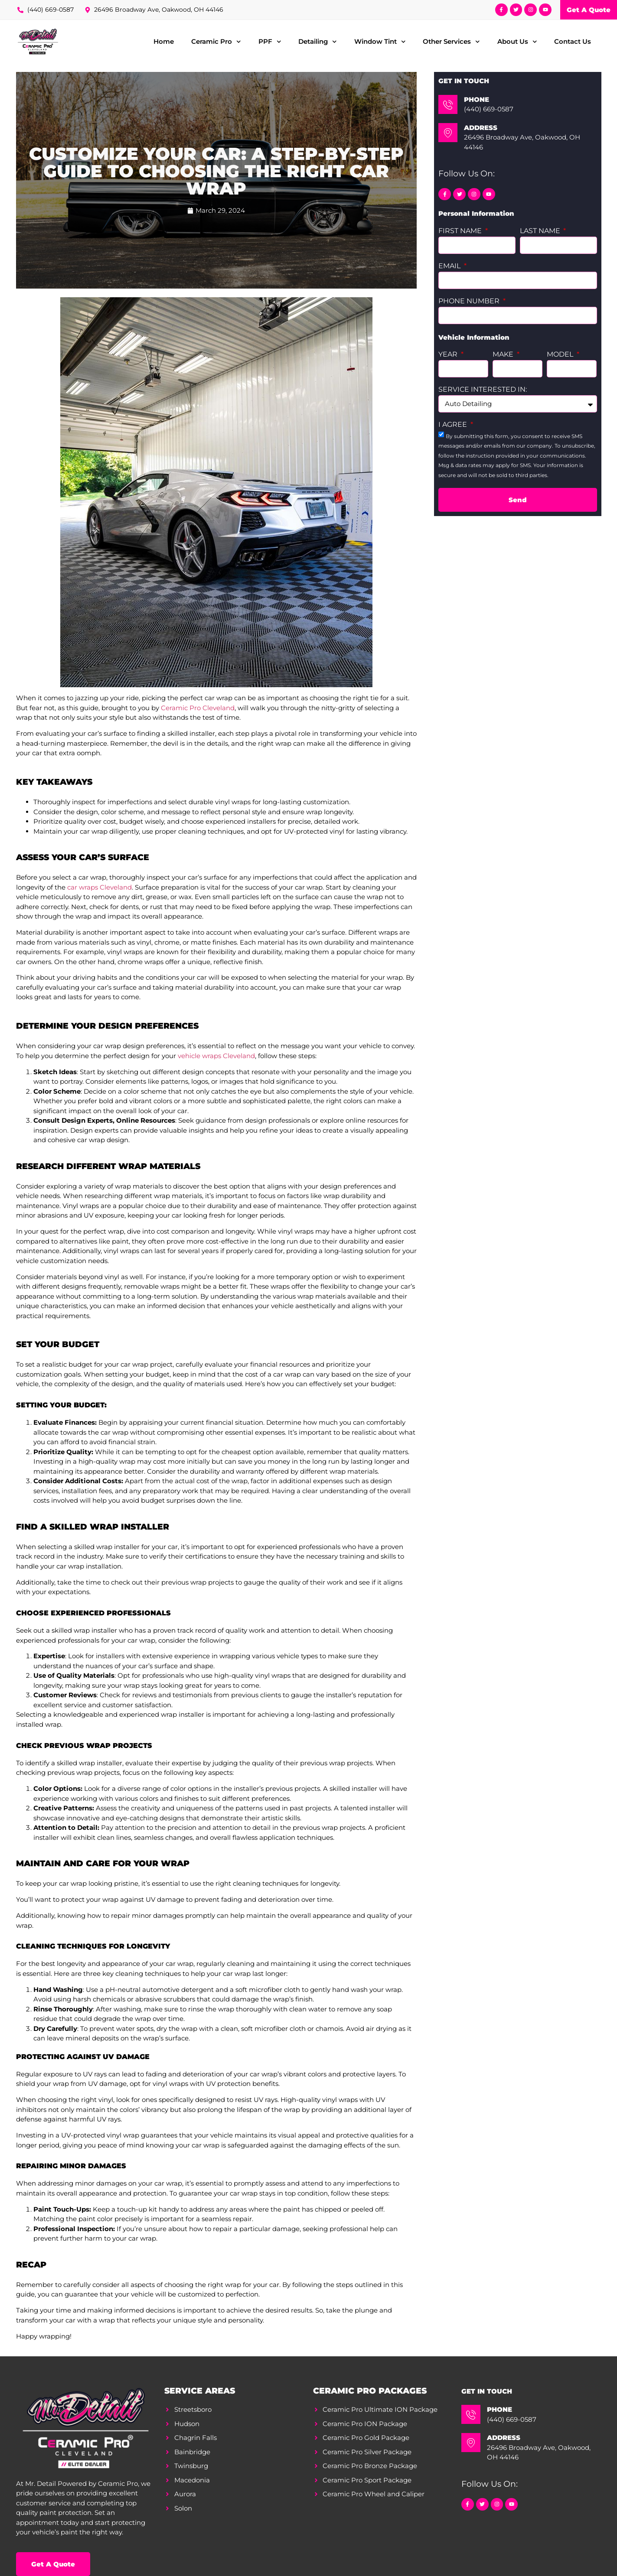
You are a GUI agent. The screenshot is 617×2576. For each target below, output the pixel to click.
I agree (453, 425)
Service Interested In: (482, 389)
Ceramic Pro (216, 42)
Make (504, 354)
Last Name (541, 231)
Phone (476, 99)
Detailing (317, 42)
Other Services (451, 42)
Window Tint (380, 42)
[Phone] (447, 104)
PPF (269, 42)
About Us (517, 42)
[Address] (447, 132)
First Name (460, 231)
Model (561, 354)
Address (480, 127)
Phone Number (469, 301)
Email (450, 266)
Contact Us (572, 41)
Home (163, 41)
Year (448, 354)
